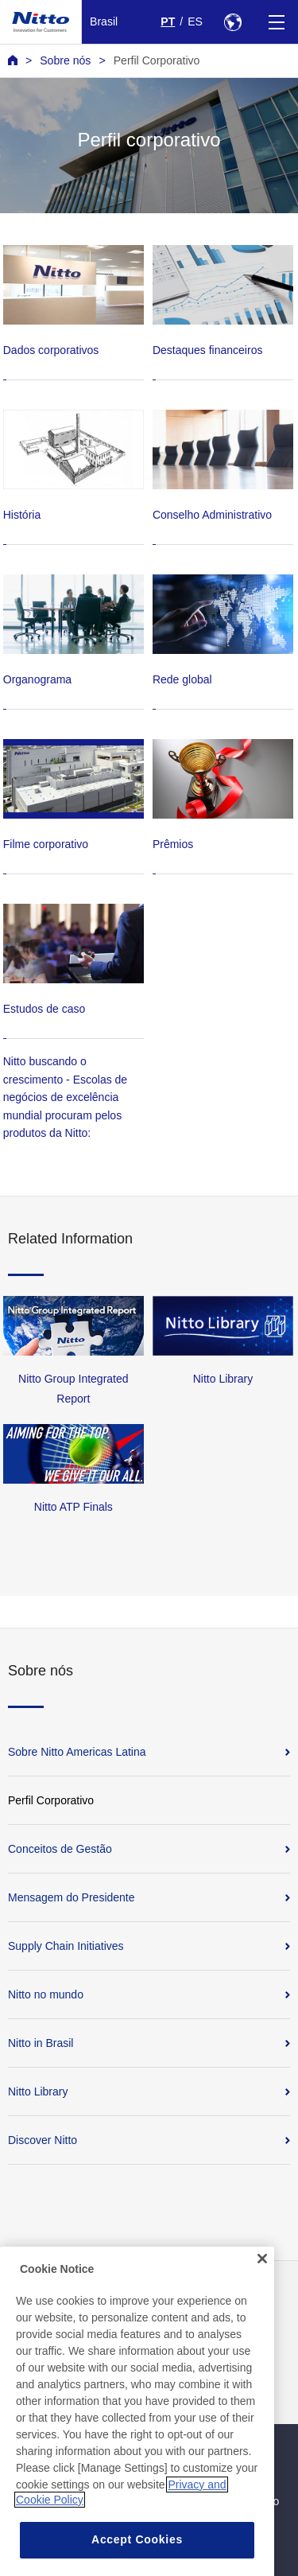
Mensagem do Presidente (71, 1897)
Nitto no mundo (45, 1994)
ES (195, 21)
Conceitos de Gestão (60, 1849)
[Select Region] (232, 22)
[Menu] (276, 22)
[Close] (262, 2280)
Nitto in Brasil (40, 2043)
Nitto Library (38, 2091)
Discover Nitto (42, 2140)
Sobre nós (65, 60)
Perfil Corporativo (157, 60)
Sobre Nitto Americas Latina (77, 1751)
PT (168, 21)
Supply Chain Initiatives (66, 1946)
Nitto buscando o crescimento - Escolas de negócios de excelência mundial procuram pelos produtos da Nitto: (65, 1097)
